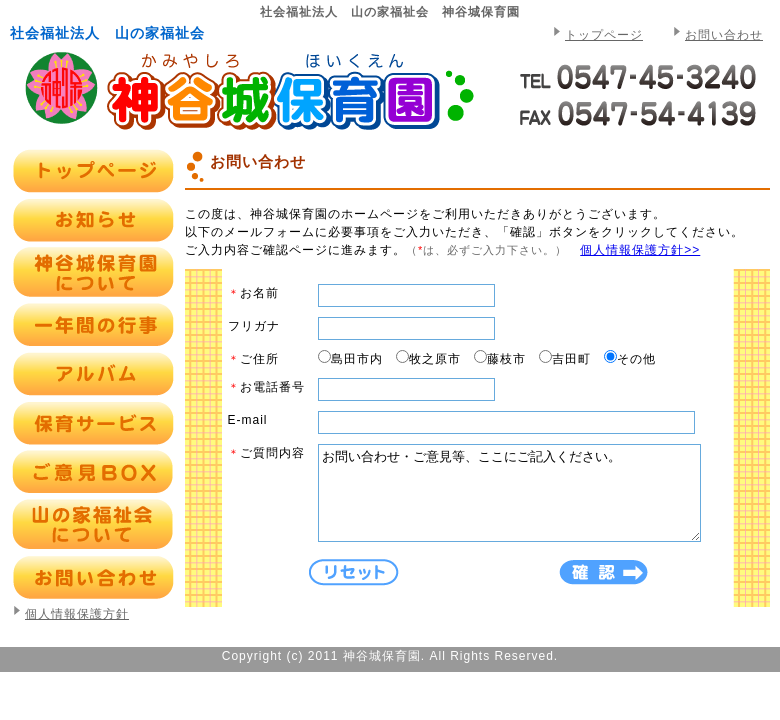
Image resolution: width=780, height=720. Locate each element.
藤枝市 (506, 359)
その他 (636, 359)
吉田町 (571, 359)
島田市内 (357, 359)
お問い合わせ (724, 35)
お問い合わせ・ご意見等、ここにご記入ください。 (532, 502)
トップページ (604, 35)
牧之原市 (435, 359)
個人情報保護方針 (77, 614)
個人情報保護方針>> (640, 250)
